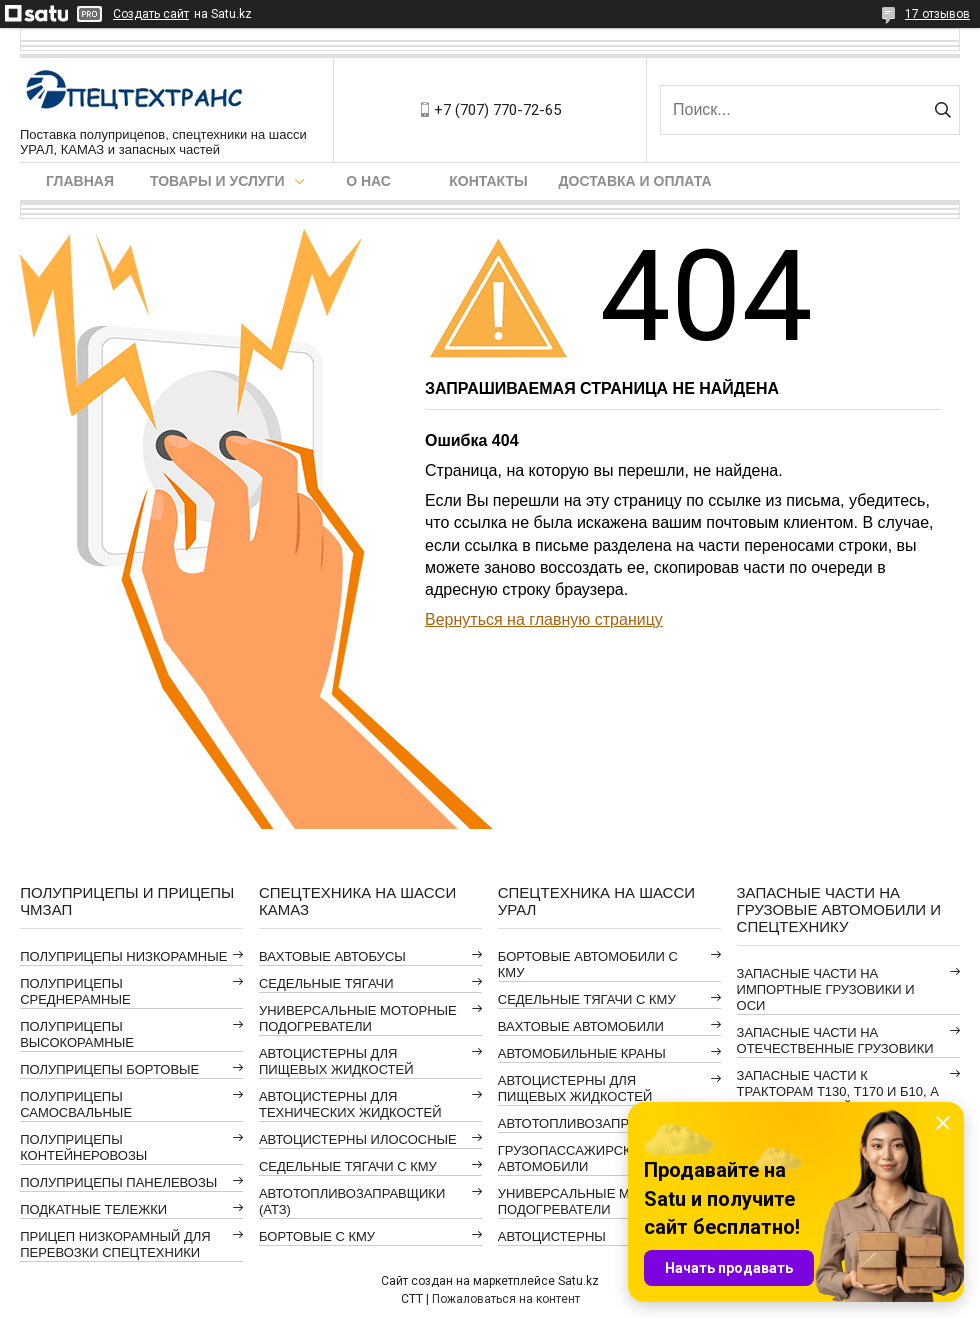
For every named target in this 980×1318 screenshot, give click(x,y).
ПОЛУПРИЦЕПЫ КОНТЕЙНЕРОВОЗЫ (83, 1147)
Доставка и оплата (635, 181)
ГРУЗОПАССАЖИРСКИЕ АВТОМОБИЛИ (573, 1158)
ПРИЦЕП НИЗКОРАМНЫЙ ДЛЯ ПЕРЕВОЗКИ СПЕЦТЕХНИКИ (115, 1244)
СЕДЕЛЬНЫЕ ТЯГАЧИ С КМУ (348, 1166)
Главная (80, 181)
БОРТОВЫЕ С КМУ (317, 1236)
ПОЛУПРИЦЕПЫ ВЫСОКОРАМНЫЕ (77, 1034)
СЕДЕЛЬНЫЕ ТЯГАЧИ (326, 983)
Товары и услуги (217, 181)
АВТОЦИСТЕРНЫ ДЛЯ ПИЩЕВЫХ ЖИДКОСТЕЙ (336, 1061)
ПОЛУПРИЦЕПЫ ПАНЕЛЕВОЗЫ (118, 1182)
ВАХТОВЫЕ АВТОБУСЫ (332, 956)
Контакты (488, 181)
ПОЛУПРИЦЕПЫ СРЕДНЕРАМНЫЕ (75, 991)
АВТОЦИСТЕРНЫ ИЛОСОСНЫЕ (358, 1139)
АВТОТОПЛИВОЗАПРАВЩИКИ (591, 1123)
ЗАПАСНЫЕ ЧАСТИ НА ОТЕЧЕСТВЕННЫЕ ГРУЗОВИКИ (835, 1040)
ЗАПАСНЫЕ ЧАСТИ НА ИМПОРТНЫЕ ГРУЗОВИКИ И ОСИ (826, 989)
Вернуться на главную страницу (544, 619)
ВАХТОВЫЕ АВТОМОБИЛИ (581, 1026)
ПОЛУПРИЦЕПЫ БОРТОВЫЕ (109, 1069)
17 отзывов (937, 14)
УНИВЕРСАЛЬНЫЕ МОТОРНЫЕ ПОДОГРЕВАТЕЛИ (358, 1018)
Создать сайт (151, 14)
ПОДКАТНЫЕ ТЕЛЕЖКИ (93, 1209)
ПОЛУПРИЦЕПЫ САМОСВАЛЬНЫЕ (76, 1104)
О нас (368, 181)
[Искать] (942, 110)
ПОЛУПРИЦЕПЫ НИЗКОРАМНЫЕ (123, 956)
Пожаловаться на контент (506, 1299)
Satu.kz (578, 1281)
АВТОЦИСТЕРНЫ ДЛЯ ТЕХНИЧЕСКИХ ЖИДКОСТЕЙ (350, 1104)
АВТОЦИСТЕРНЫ (552, 1236)
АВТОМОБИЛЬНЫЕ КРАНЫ (582, 1053)
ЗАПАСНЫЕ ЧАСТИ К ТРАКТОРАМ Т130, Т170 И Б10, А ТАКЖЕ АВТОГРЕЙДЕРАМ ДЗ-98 (838, 1091)
